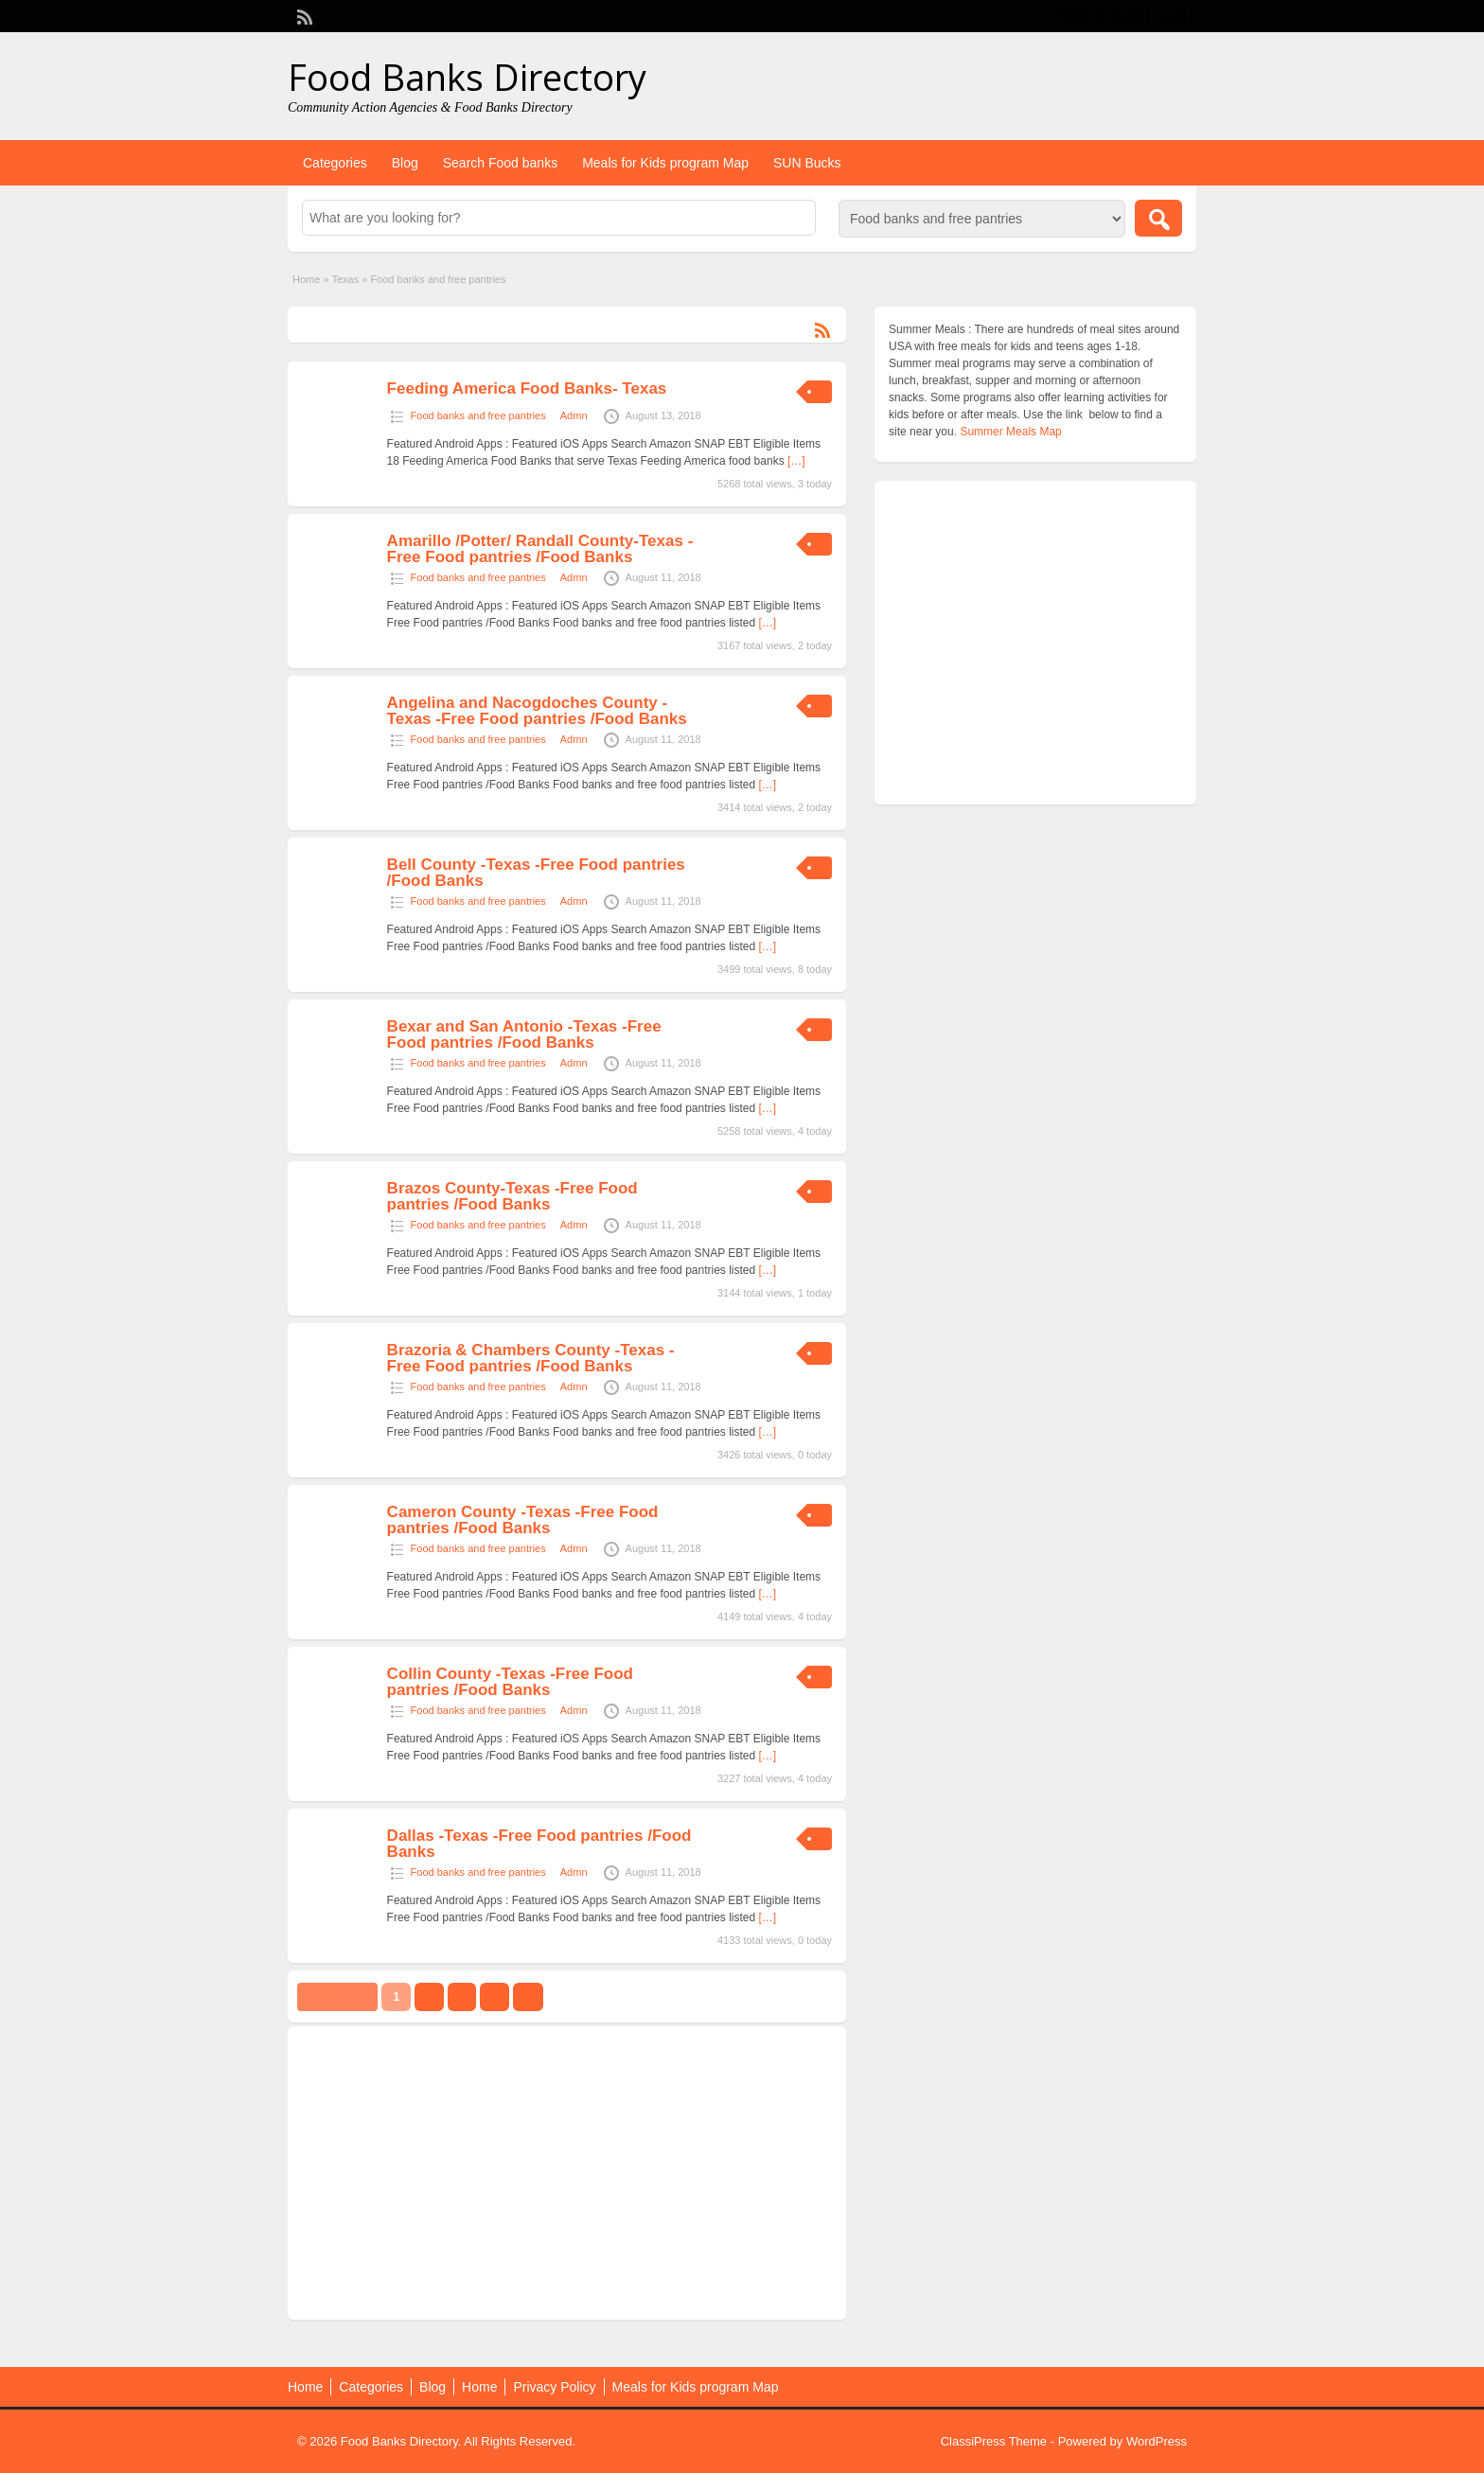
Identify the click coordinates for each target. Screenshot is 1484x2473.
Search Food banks (500, 162)
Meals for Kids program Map (665, 162)
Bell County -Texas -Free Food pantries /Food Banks (536, 873)
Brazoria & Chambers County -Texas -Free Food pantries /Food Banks (531, 1358)
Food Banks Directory (467, 76)
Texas (345, 279)
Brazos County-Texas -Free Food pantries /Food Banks (512, 1196)
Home (306, 279)
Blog (405, 162)
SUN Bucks (807, 162)
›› (528, 1997)
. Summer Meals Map (1008, 431)
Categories (335, 162)
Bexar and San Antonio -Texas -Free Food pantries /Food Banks (524, 1034)
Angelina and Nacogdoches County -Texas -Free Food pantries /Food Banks (537, 711)
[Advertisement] (567, 2172)
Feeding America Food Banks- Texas (527, 388)
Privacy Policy (554, 2386)
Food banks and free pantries (478, 415)
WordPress (1156, 2441)
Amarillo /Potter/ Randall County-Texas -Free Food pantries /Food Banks (540, 549)
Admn (574, 415)
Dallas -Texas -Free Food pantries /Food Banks (539, 1844)
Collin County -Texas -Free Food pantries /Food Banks (510, 1682)
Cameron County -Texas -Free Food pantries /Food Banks (523, 1520)
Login (1173, 16)
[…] (796, 461)
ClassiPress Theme (994, 2441)
